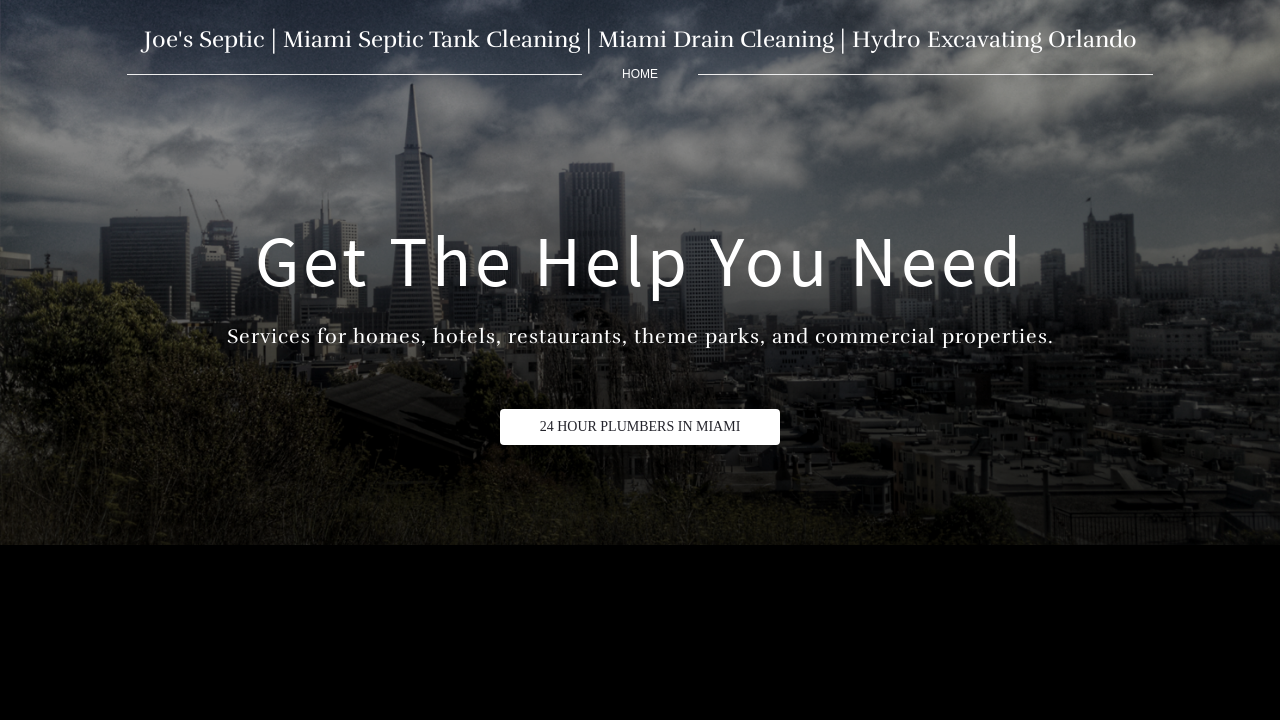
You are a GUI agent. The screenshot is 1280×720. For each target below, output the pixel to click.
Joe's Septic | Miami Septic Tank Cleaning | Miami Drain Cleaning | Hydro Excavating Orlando (640, 39)
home (640, 74)
